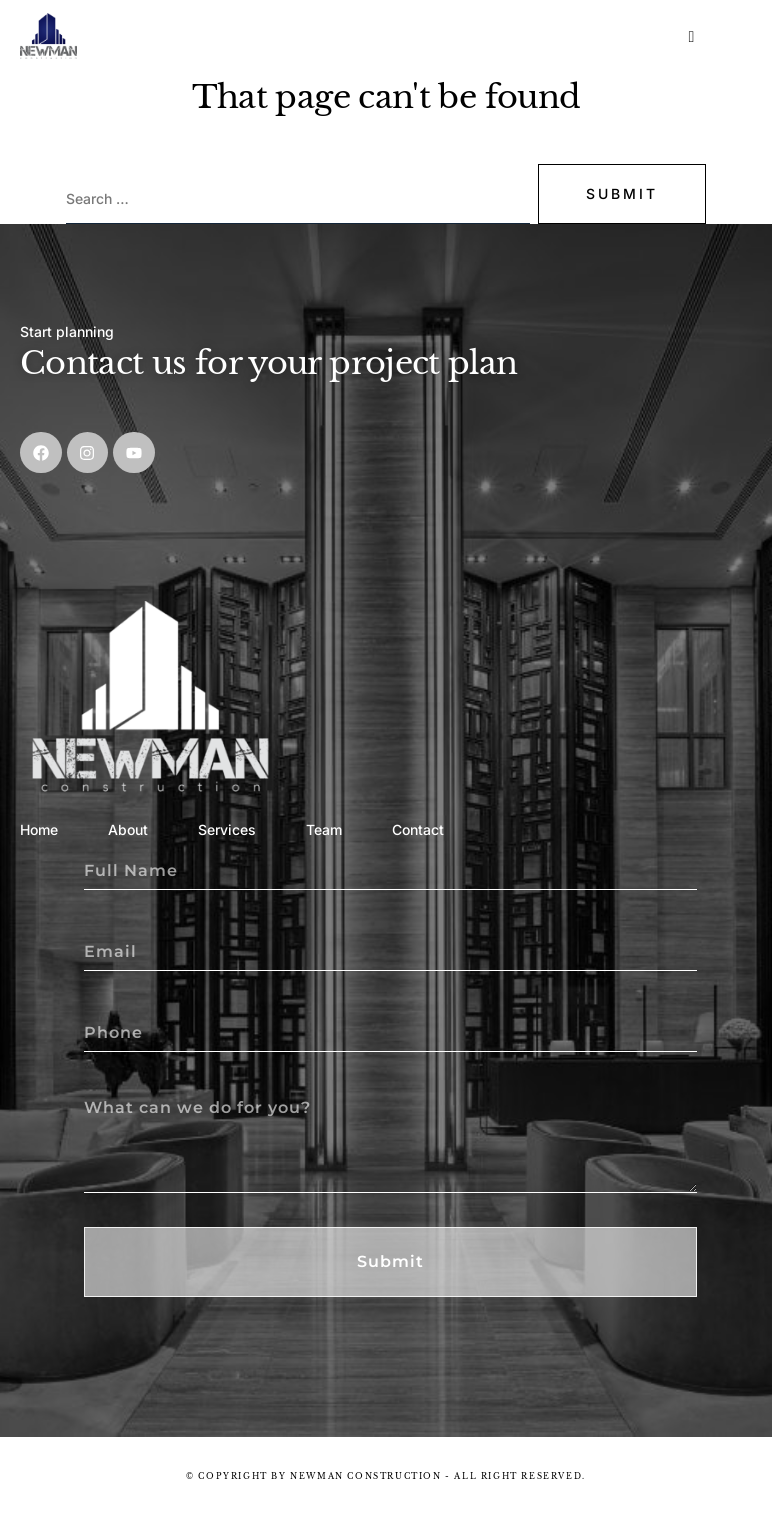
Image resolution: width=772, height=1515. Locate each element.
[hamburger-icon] (692, 37)
